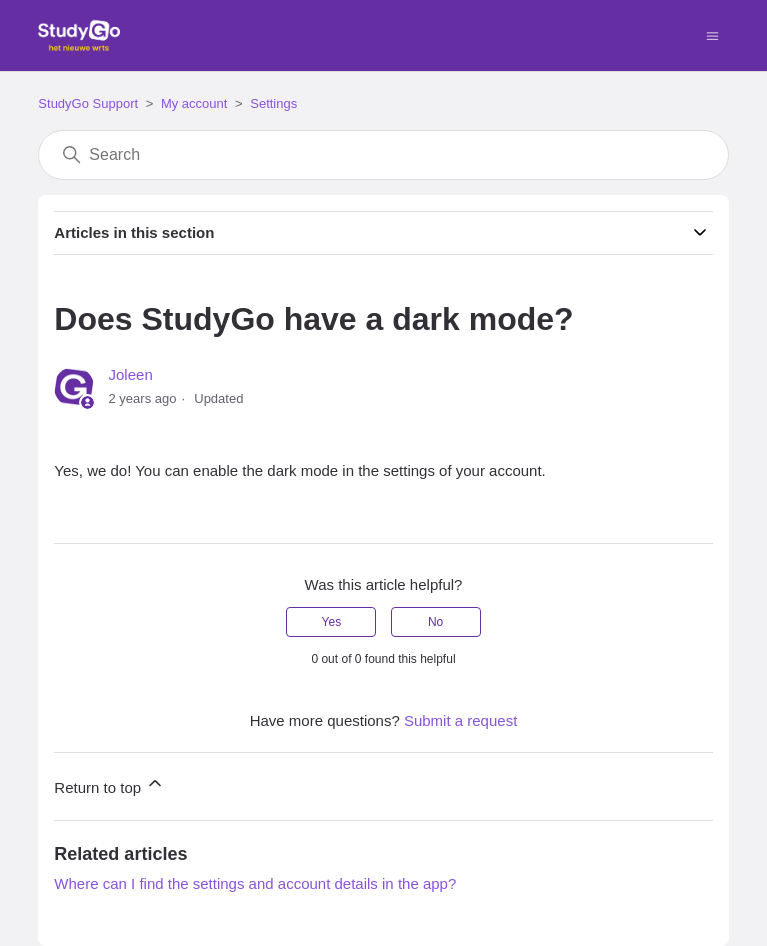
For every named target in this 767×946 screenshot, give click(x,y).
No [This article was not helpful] (435, 622)
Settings (273, 103)
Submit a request (460, 720)
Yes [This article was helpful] (332, 622)
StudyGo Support (88, 103)
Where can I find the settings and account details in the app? (255, 883)
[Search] (383, 155)
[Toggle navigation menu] (712, 34)
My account (194, 103)
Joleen (131, 374)
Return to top (109, 784)
